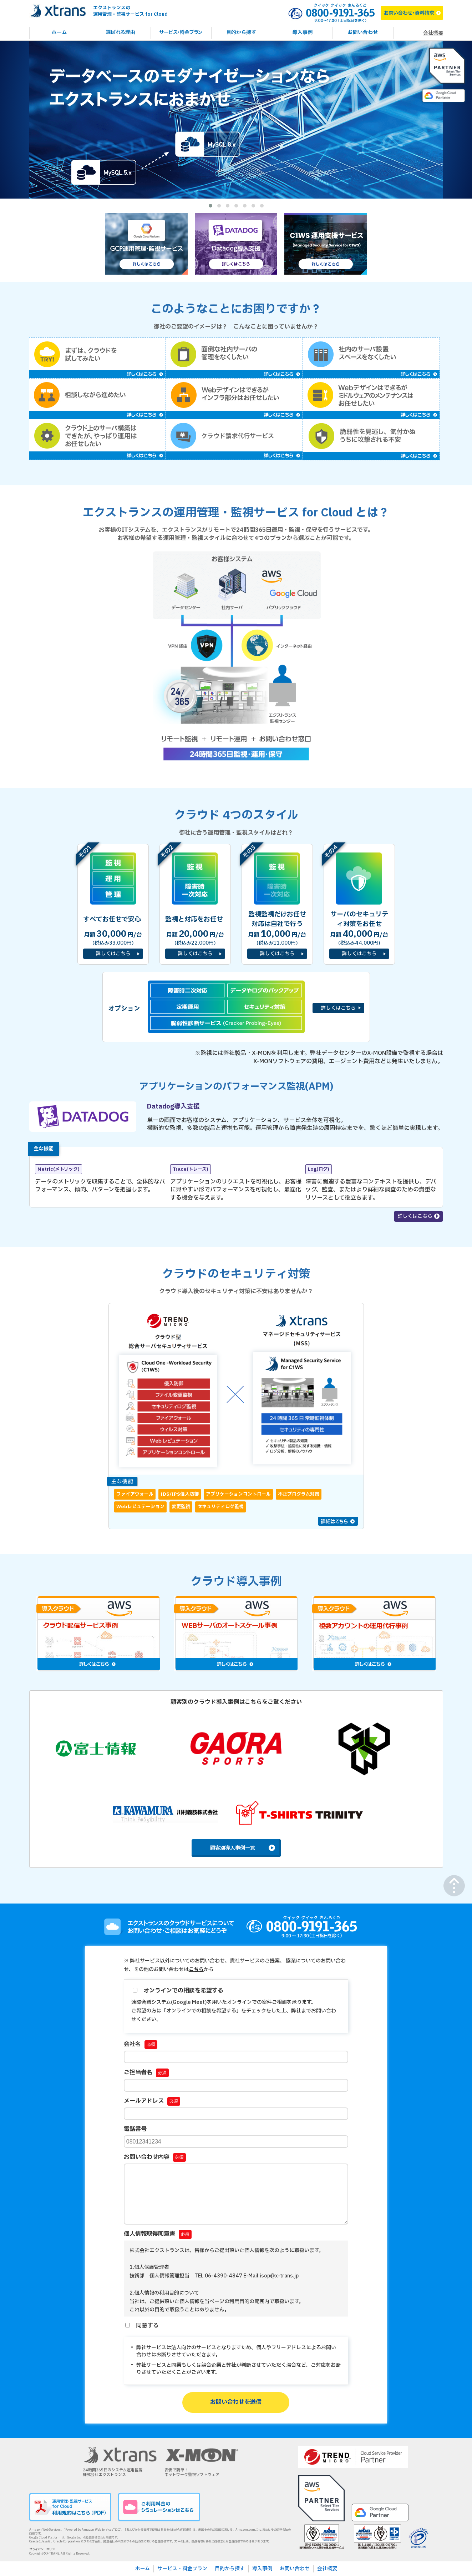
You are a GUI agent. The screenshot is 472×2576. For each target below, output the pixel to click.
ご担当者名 (146, 2072)
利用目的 (239, 2301)
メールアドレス (152, 2101)
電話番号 (135, 2129)
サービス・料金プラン (182, 2568)
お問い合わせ (295, 2568)
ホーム (142, 2568)
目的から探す (230, 2568)
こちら (196, 1969)
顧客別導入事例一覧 (232, 1848)
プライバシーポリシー (43, 2549)
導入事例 (262, 2568)
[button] (210, 205)
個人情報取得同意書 (158, 2234)
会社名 (140, 2044)
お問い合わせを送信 (236, 2402)
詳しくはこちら (414, 1216)
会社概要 (433, 33)
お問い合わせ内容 (155, 2157)
